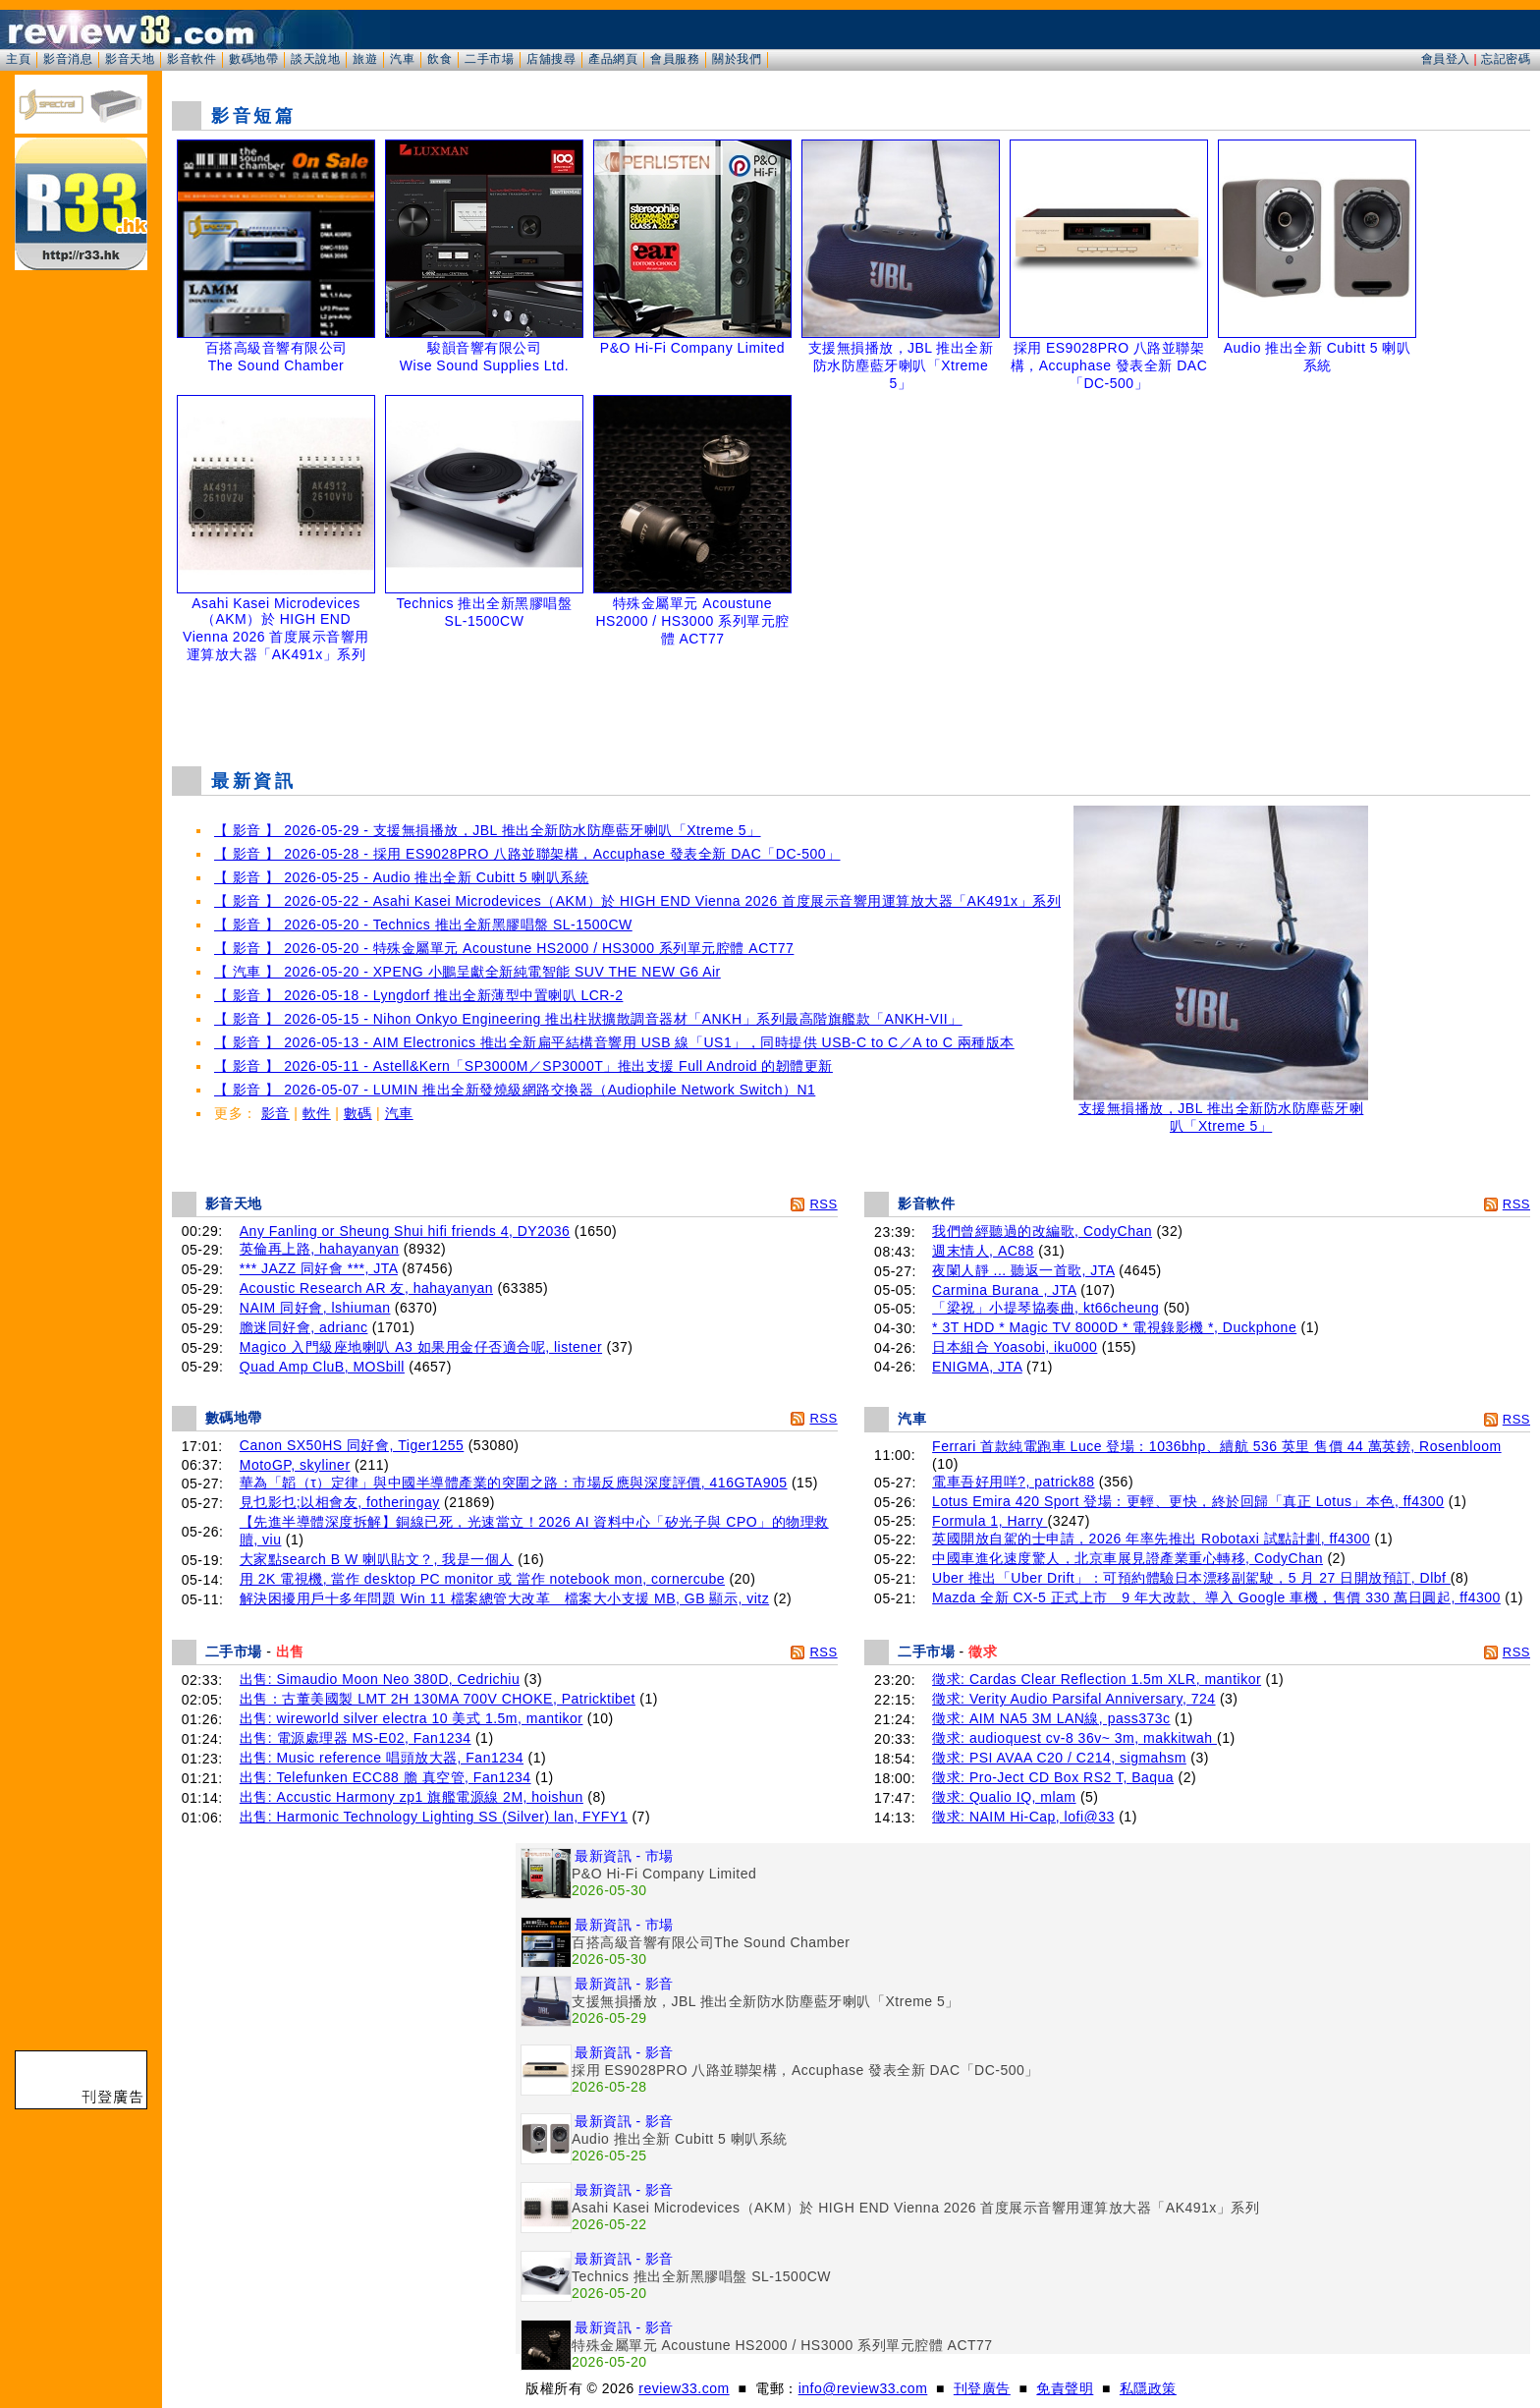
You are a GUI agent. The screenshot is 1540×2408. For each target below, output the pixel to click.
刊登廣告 (982, 2388)
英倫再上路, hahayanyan (320, 1249)
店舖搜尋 (551, 59)
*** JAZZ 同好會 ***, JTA (319, 1268)
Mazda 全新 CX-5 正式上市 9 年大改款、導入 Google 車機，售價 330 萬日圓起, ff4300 (1216, 1597)
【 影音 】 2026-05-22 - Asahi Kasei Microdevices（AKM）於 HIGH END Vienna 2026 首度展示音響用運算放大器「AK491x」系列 (637, 901)
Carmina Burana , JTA (1004, 1290)
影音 (275, 1113)
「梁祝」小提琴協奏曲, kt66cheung (1045, 1308)
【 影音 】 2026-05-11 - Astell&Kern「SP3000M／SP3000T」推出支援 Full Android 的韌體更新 (523, 1066)
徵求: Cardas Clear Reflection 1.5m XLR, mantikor (1096, 1679)
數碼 (358, 1113)
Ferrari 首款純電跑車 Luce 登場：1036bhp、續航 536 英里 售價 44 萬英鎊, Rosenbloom (1217, 1446)
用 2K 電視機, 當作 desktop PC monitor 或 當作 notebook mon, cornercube (482, 1579)
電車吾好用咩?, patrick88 (1013, 1481)
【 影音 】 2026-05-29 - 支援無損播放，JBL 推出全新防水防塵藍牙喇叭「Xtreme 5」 (487, 830)
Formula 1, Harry (989, 1521)
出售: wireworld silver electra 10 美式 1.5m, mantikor (411, 1718)
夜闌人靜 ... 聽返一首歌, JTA (1023, 1270)
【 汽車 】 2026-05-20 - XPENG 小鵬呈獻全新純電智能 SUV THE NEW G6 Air (467, 972)
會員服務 (674, 59)
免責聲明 (1064, 2388)
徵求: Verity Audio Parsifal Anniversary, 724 (1073, 1699)
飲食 (439, 59)
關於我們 (736, 59)
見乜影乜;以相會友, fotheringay (340, 1502)
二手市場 (489, 59)
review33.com (683, 2388)
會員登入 (1445, 59)
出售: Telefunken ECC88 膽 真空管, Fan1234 (385, 1777)
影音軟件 (191, 59)
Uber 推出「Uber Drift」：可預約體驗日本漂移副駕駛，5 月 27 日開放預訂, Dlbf (1191, 1578)
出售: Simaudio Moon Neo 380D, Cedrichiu (380, 1679)
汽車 (402, 59)
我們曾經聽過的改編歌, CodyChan (1042, 1231)
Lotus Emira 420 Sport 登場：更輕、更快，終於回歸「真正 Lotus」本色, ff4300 (1188, 1501)
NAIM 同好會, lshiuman (315, 1308)
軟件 (316, 1113)
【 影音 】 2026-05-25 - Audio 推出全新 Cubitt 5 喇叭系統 (401, 877)
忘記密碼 (1505, 59)
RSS (823, 1204)
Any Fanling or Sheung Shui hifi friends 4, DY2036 (405, 1231)
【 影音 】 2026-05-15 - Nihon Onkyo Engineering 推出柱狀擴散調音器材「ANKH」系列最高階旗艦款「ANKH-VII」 (588, 1019)
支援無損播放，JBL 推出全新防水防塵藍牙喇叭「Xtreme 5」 (1220, 1111)
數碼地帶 (253, 59)
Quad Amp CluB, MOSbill (322, 1366)
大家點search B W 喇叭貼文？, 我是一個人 (377, 1559)
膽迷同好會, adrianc (304, 1327)
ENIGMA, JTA (977, 1366)
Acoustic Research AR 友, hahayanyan (366, 1288)
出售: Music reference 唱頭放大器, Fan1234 (381, 1757)
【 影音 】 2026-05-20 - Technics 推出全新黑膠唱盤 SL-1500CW (423, 924)
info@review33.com (863, 2388)
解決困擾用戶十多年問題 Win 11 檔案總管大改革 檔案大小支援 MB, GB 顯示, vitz (504, 1598)
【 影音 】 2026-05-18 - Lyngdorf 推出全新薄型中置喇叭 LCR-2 (418, 995)
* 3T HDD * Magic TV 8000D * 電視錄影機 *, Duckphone (1114, 1327)
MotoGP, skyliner (295, 1465)
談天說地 (315, 59)
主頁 (18, 59)
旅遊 (365, 59)
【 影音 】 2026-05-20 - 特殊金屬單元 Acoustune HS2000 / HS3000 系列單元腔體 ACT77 (504, 948)
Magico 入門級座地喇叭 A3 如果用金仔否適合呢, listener (421, 1347)
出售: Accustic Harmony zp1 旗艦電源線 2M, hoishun (411, 1797)
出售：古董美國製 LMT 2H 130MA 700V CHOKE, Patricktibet (437, 1699)
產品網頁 (612, 59)
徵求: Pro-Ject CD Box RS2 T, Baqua (1053, 1777)
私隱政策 (1148, 2388)
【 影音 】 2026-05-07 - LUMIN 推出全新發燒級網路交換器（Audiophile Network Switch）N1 (514, 1089)
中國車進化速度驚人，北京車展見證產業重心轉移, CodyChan (1127, 1558)
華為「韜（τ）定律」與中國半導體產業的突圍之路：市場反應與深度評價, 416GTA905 (514, 1482)
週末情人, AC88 (983, 1251)
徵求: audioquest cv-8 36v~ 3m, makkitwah (1074, 1738)
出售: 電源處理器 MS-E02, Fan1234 (355, 1738)
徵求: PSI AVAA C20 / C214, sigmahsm (1059, 1757)
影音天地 (129, 59)
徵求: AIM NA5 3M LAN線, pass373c (1051, 1718)
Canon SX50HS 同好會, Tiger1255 (352, 1445)
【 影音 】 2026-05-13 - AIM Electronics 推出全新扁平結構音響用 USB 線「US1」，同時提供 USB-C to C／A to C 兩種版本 (614, 1042)
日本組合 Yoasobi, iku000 (1014, 1347)
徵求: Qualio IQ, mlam (1003, 1797)
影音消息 (67, 59)
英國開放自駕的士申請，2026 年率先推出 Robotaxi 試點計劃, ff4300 (1151, 1538)
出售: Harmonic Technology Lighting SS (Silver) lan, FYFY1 (434, 1816)
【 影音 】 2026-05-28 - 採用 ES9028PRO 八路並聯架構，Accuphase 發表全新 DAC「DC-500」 (527, 854)
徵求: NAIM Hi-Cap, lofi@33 (1023, 1816)
